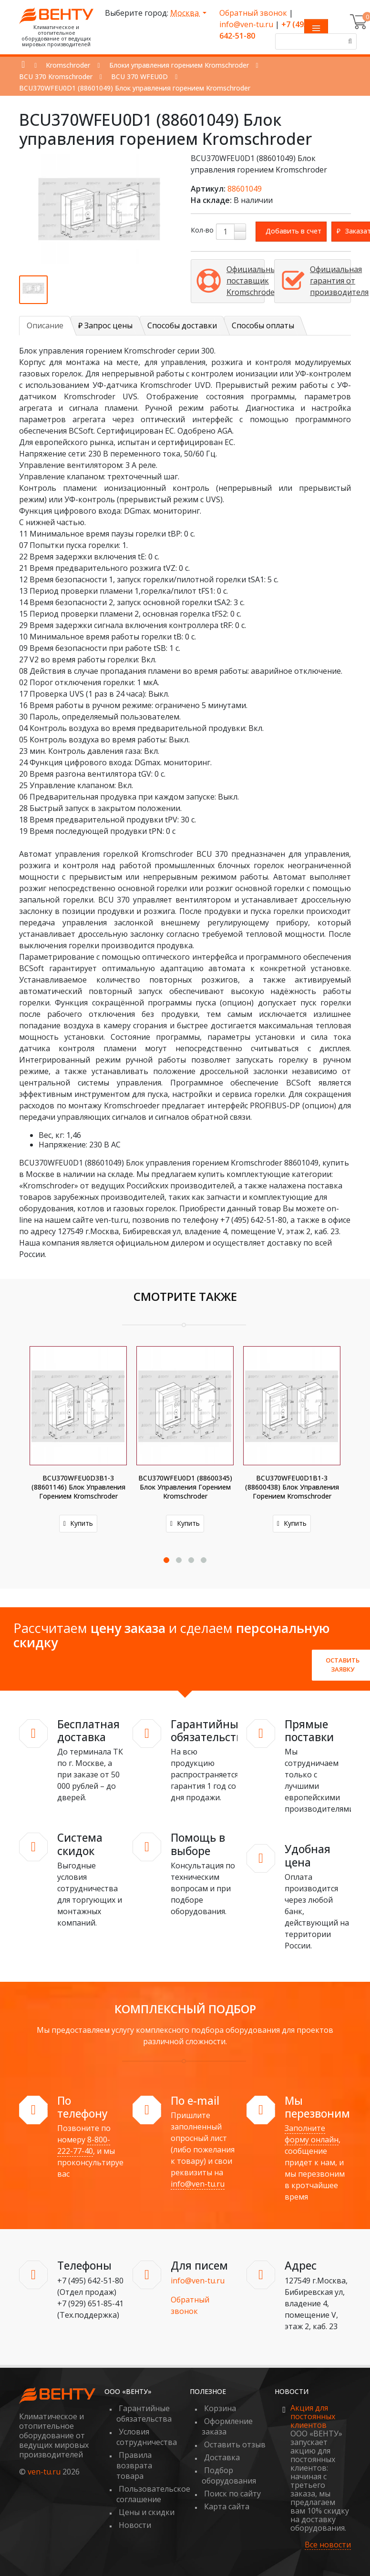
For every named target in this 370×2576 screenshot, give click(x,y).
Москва (185, 13)
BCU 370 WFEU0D (139, 76)
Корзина (220, 2408)
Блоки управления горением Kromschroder (179, 65)
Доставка (222, 2457)
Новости (135, 2525)
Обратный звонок (253, 13)
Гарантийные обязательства (144, 2413)
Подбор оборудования (229, 2475)
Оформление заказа (227, 2426)
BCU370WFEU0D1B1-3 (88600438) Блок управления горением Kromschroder (292, 1487)
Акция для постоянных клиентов (312, 2416)
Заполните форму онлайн (312, 2134)
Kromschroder (68, 65)
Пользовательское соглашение (153, 2494)
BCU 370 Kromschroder (55, 76)
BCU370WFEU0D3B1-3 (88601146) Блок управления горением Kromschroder (78, 1487)
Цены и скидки (147, 2512)
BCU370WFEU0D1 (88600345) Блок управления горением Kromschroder (185, 1487)
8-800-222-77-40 (83, 2145)
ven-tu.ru (44, 2471)
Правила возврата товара (134, 2465)
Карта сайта (226, 2506)
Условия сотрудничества (146, 2436)
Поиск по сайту (232, 2493)
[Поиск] (348, 41)
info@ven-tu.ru (246, 24)
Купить (78, 1523)
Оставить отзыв (235, 2444)
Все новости (328, 2545)
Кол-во (202, 229)
